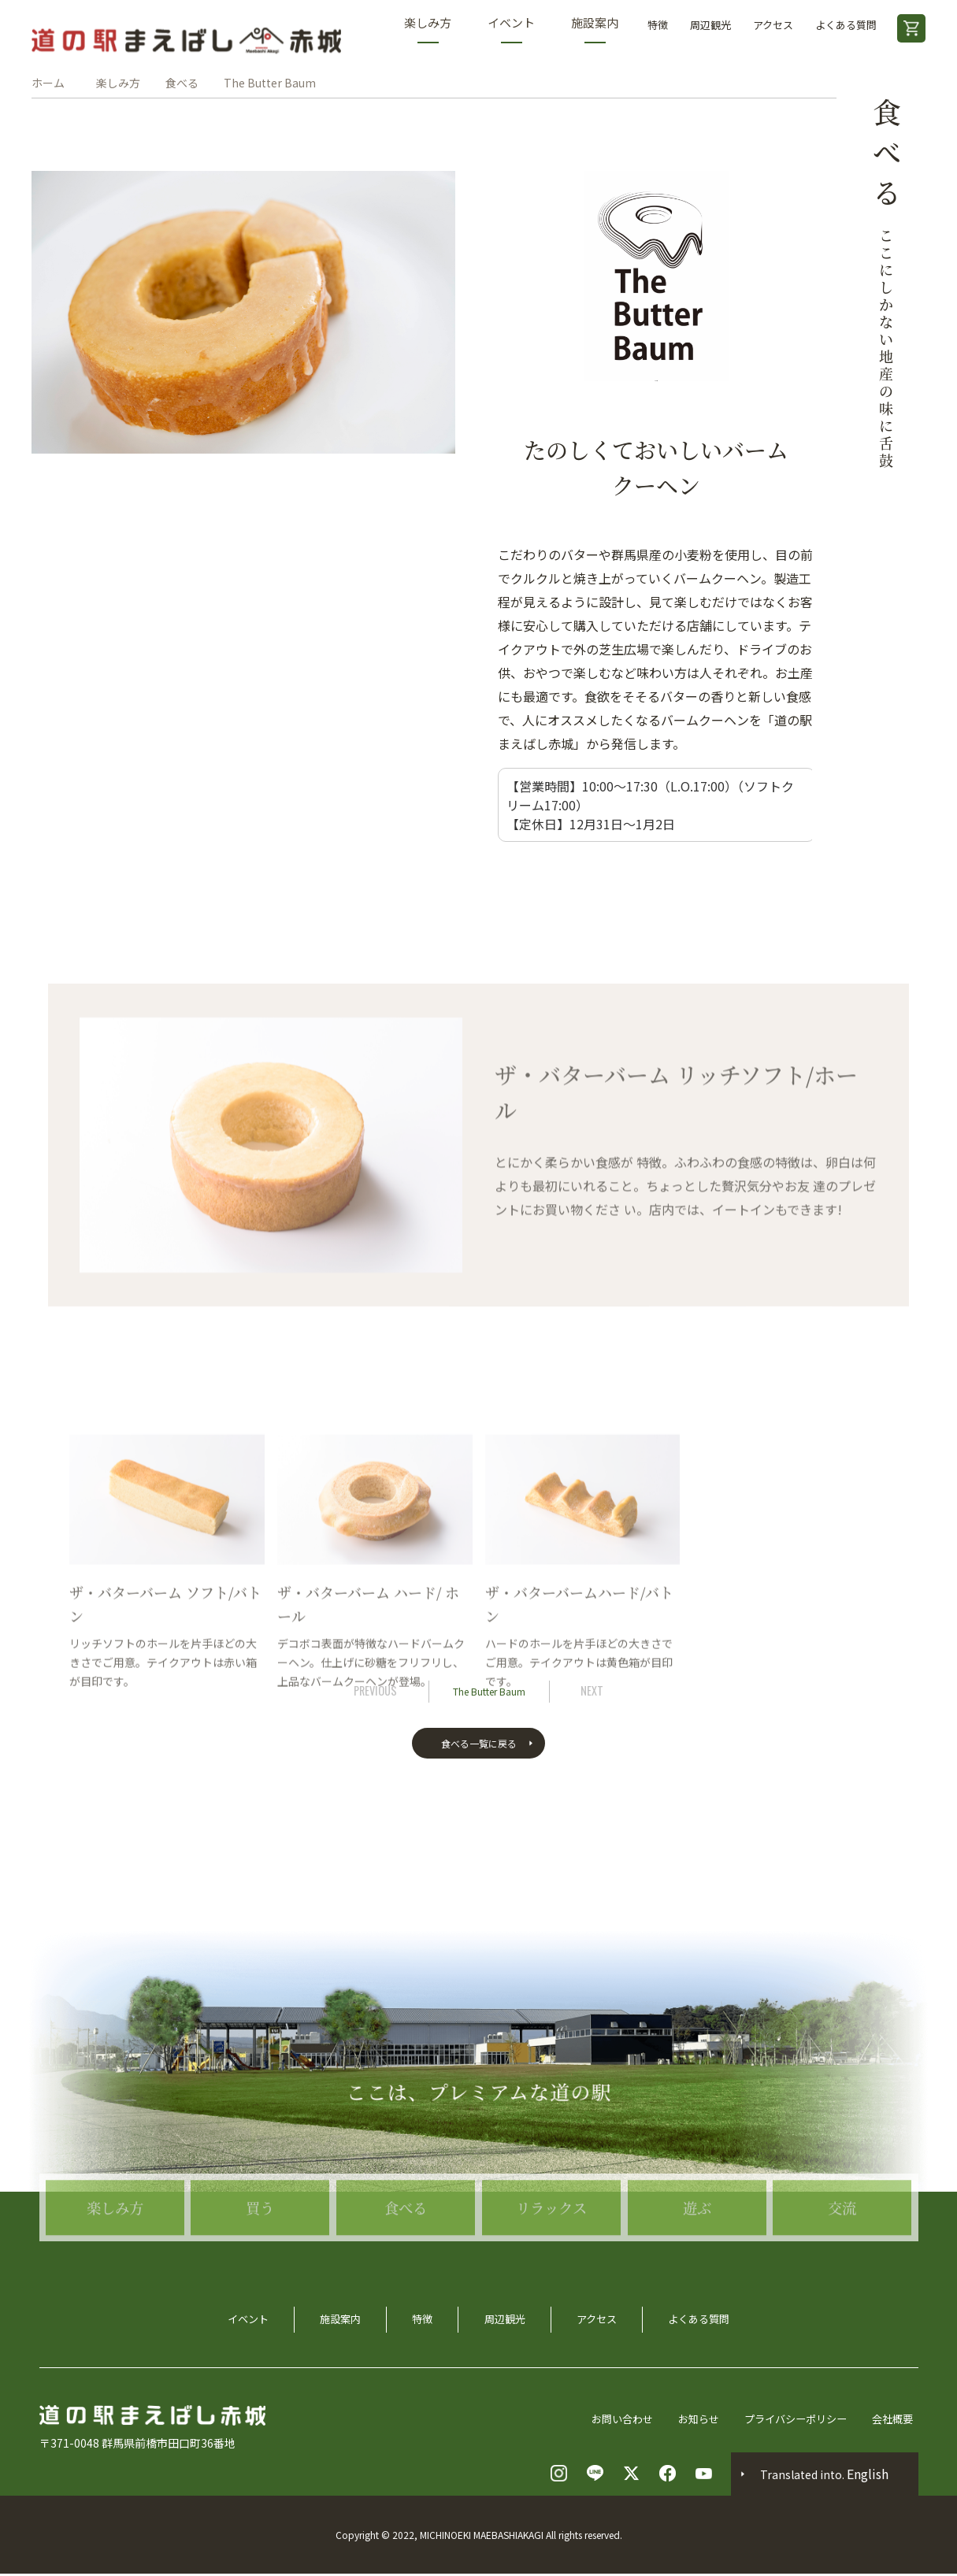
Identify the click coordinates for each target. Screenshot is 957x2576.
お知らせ (692, 2420)
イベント (511, 28)
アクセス (773, 24)
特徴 (657, 24)
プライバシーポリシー (794, 2420)
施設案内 (594, 28)
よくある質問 (846, 24)
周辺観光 (710, 24)
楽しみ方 (427, 28)
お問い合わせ (611, 2420)
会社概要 (896, 2420)
